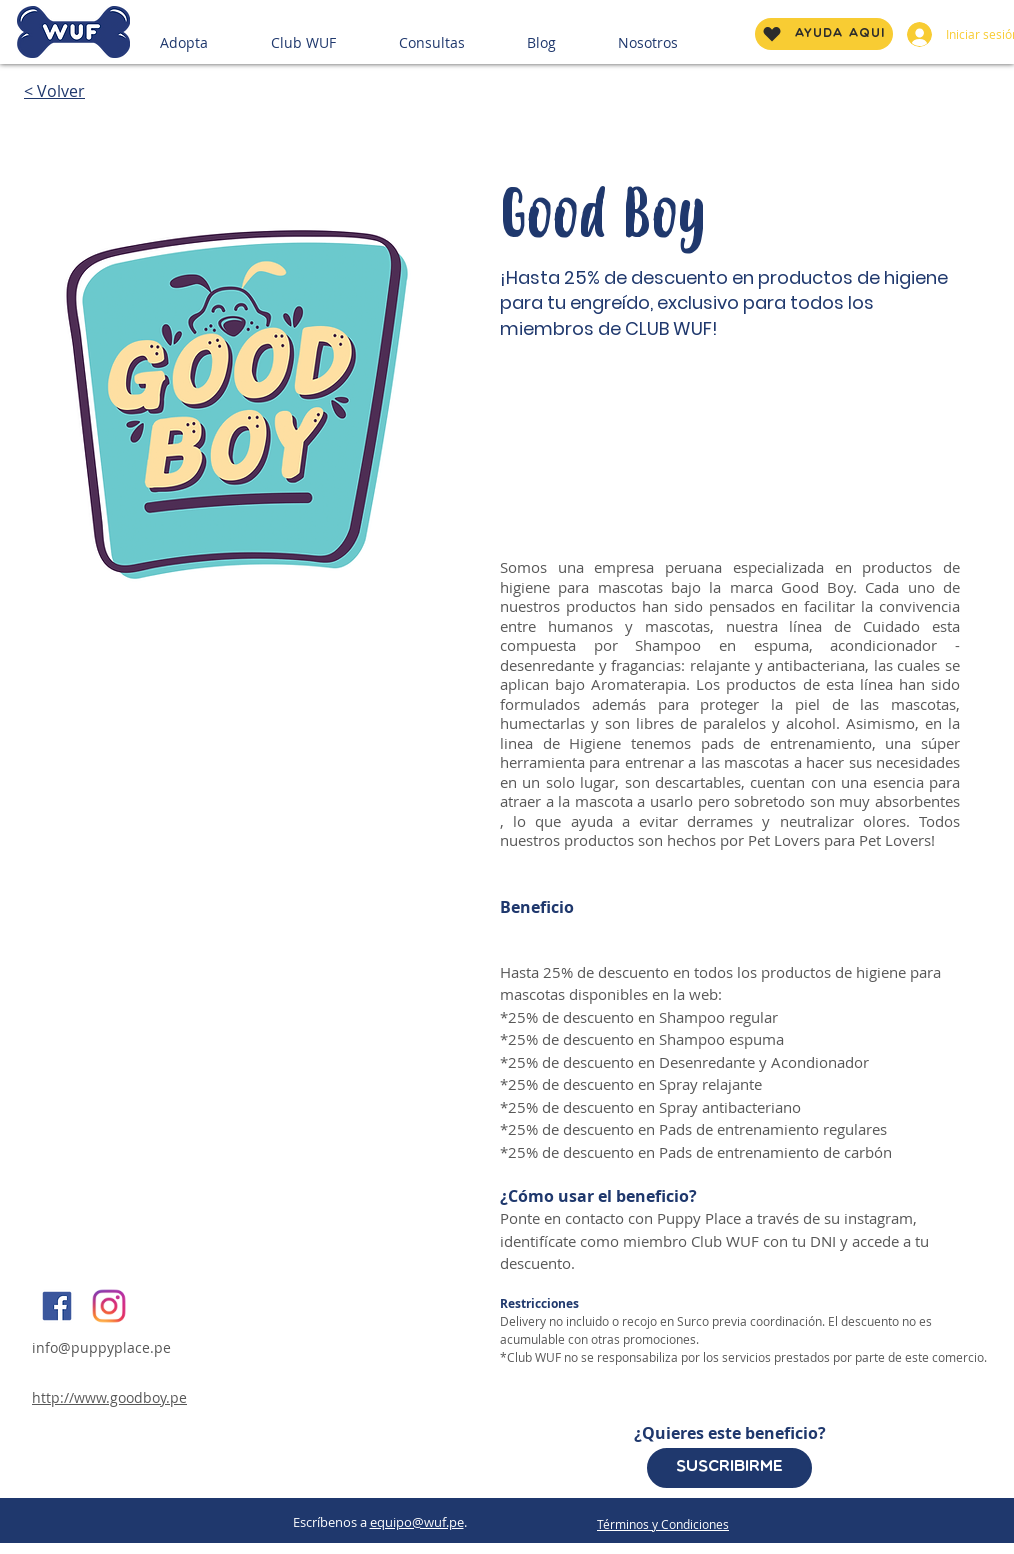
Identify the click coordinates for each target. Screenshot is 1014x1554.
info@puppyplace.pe (101, 1347)
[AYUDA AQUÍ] (824, 34)
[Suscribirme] (729, 1468)
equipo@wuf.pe (417, 1522)
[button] (207, 34)
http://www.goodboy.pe (109, 1397)
